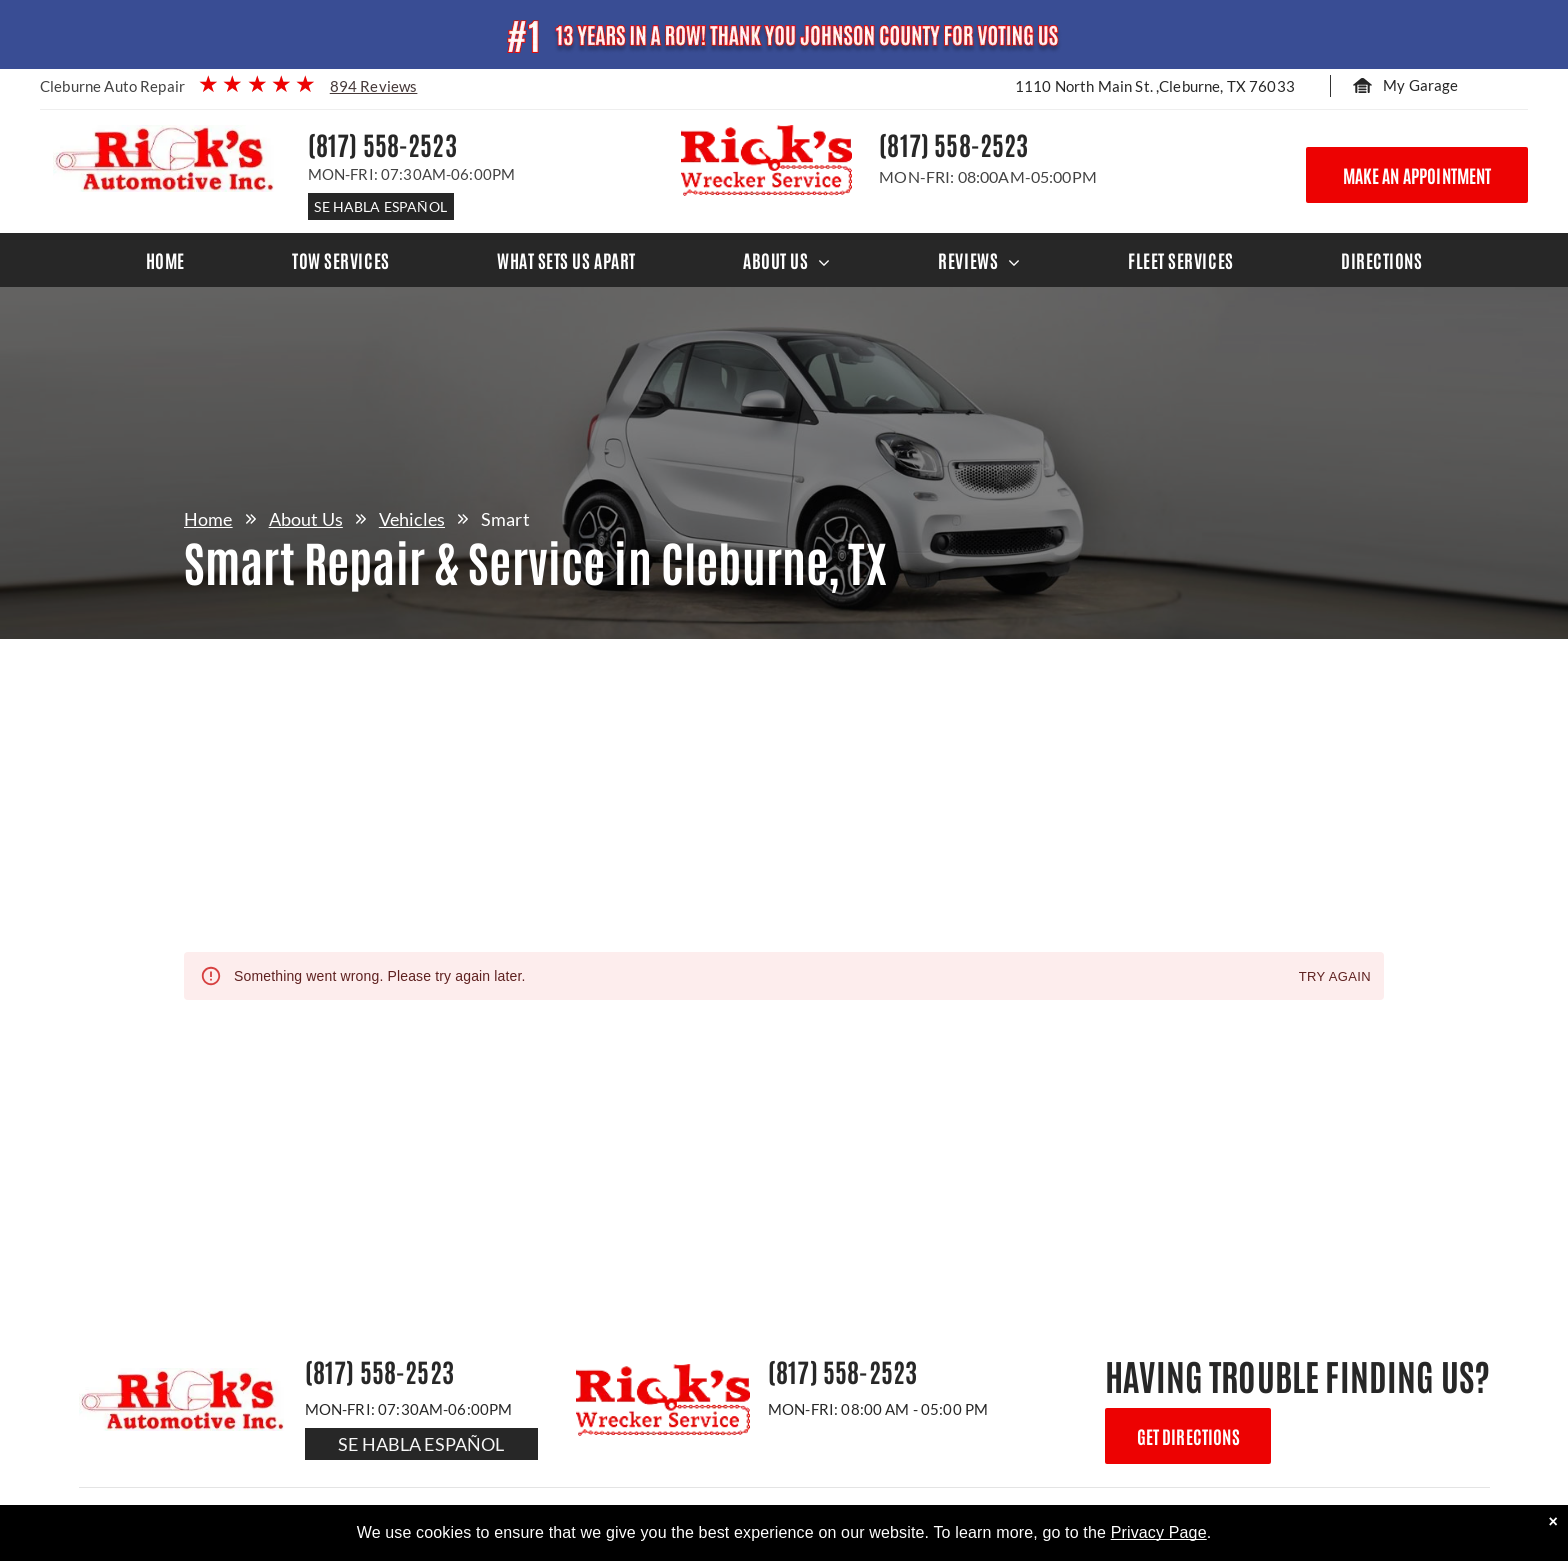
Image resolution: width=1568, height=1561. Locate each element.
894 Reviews (374, 86)
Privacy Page (1159, 1532)
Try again (1335, 977)
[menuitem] (165, 260)
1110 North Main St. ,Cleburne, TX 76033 (1155, 86)
